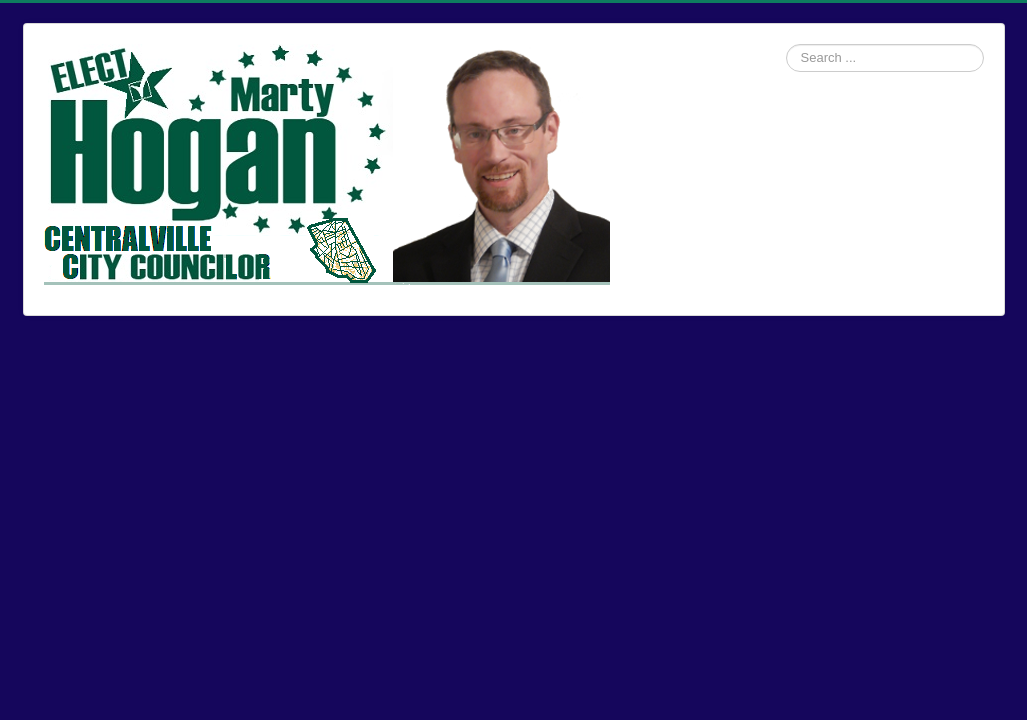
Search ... (786, 44)
